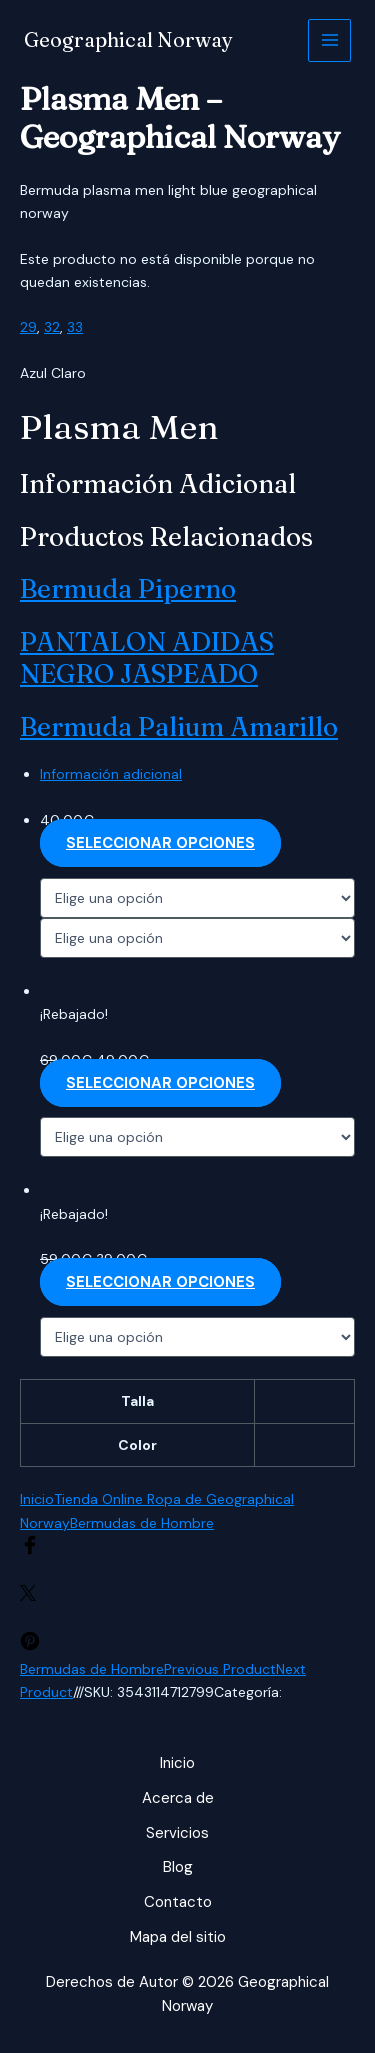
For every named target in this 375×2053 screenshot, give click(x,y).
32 (52, 327)
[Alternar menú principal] (329, 40)
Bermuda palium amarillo (179, 727)
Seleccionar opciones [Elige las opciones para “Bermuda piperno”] (160, 843)
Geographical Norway (128, 39)
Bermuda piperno (128, 589)
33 (75, 327)
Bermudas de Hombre (142, 1523)
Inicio (37, 1499)
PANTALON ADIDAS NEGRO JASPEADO (147, 658)
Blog (178, 1867)
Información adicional (111, 774)
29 (28, 327)
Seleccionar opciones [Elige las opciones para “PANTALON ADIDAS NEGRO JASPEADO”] (160, 1083)
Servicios (177, 1833)
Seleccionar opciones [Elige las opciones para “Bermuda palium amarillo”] (160, 1282)
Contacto (178, 1902)
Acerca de (178, 1798)
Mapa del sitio (178, 1937)
